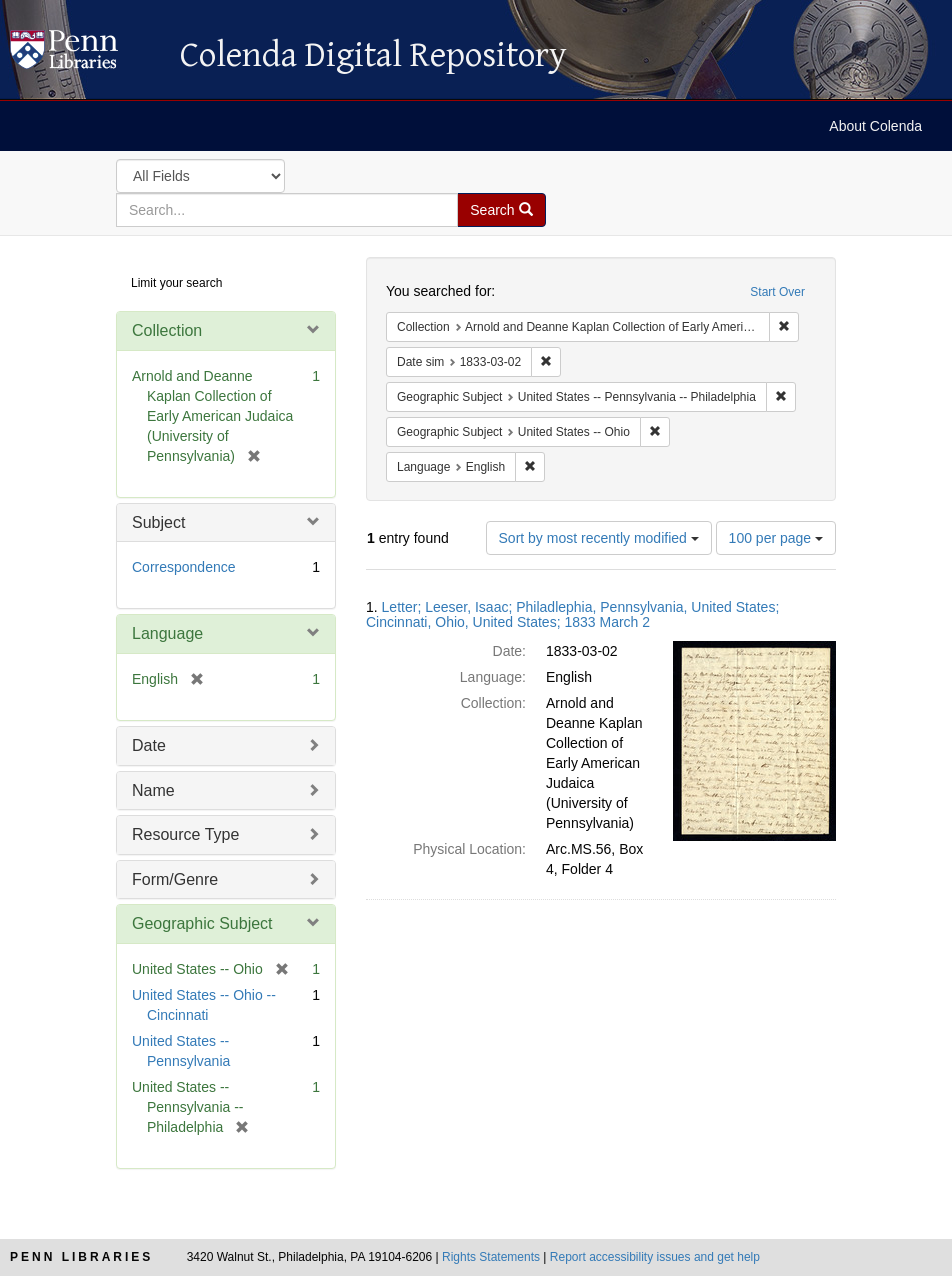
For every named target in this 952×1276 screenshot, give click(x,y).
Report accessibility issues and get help (655, 1257)
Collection (167, 330)
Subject (158, 522)
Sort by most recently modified (599, 538)
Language (167, 633)
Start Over (777, 292)
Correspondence (184, 567)
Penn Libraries (81, 1257)
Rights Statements (491, 1257)
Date (149, 745)
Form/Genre (175, 879)
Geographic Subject (202, 923)
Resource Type (185, 834)
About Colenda (875, 126)
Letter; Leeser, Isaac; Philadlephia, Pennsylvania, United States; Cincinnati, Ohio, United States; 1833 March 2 (572, 614)
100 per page (776, 538)
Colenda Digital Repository (85, 55)
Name (153, 790)
